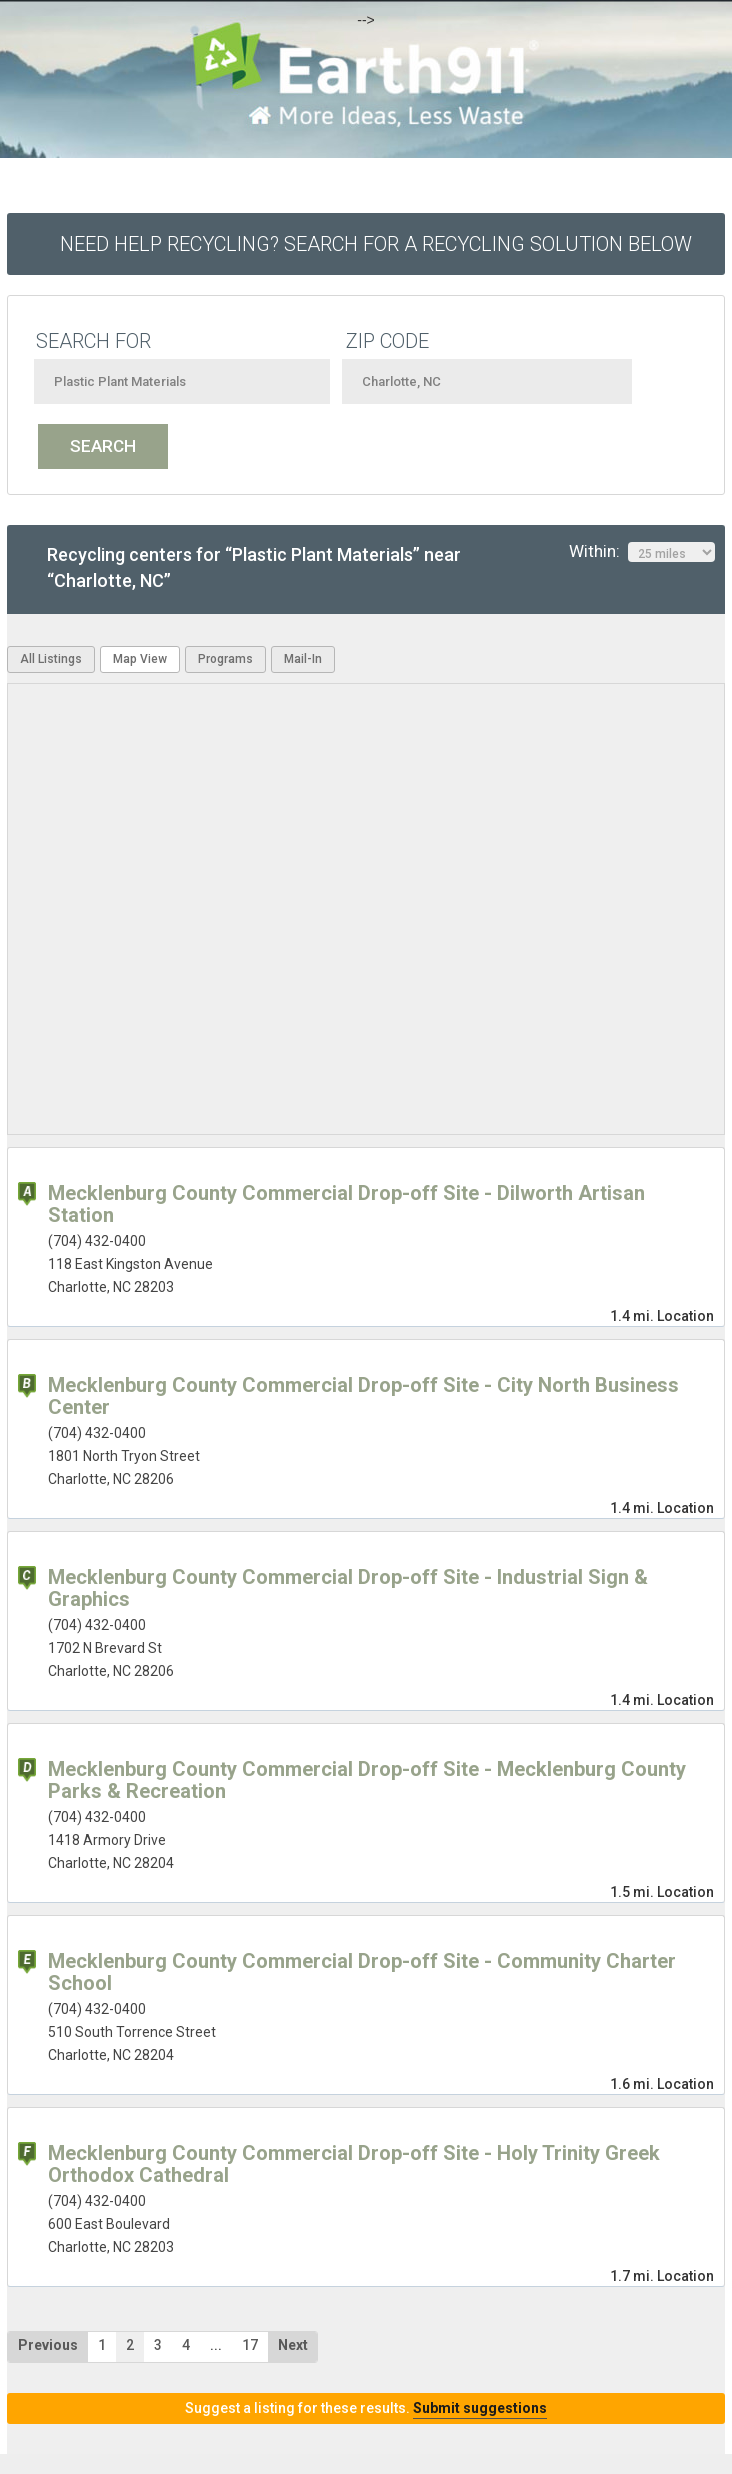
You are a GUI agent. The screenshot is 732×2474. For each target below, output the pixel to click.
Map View (140, 659)
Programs (225, 659)
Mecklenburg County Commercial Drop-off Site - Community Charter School (362, 1972)
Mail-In (303, 659)
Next (293, 2345)
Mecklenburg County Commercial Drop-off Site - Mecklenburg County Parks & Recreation (367, 1780)
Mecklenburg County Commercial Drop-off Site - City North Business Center (363, 1396)
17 (250, 2345)
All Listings (51, 659)
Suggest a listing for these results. (366, 2408)
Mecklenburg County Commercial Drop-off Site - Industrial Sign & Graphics (348, 1588)
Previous (48, 2345)
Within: (642, 552)
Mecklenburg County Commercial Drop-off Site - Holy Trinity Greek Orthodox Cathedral (354, 2164)
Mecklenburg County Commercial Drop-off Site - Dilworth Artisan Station (346, 1204)
